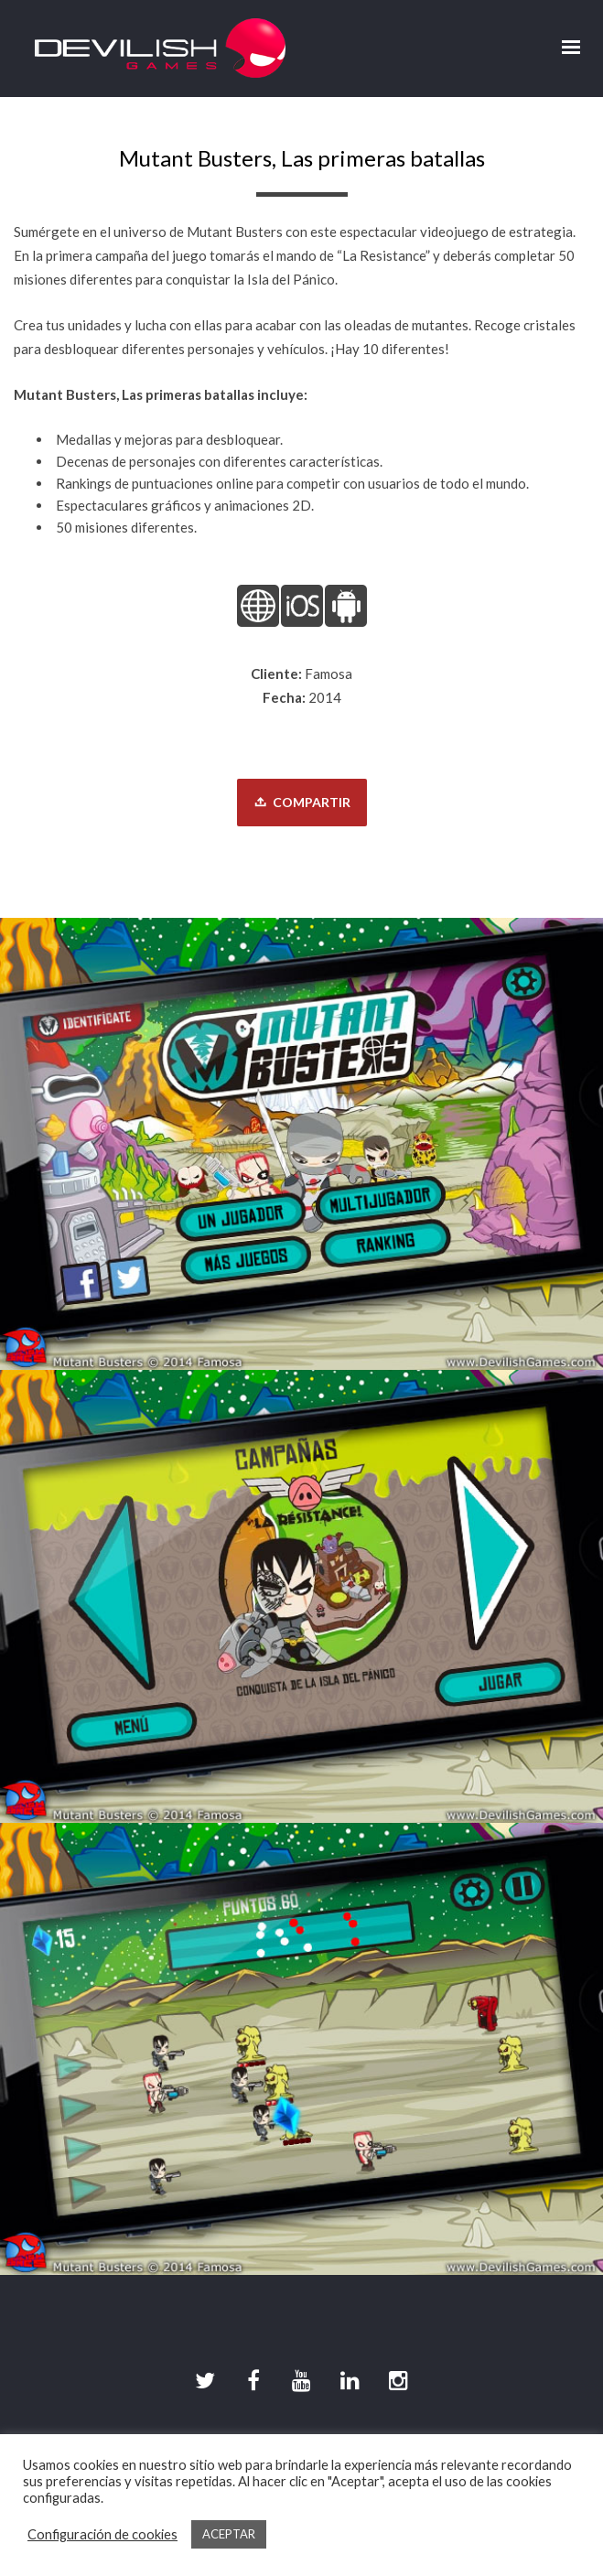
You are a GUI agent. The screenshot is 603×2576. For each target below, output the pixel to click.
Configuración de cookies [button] (102, 2534)
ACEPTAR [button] (228, 2534)
